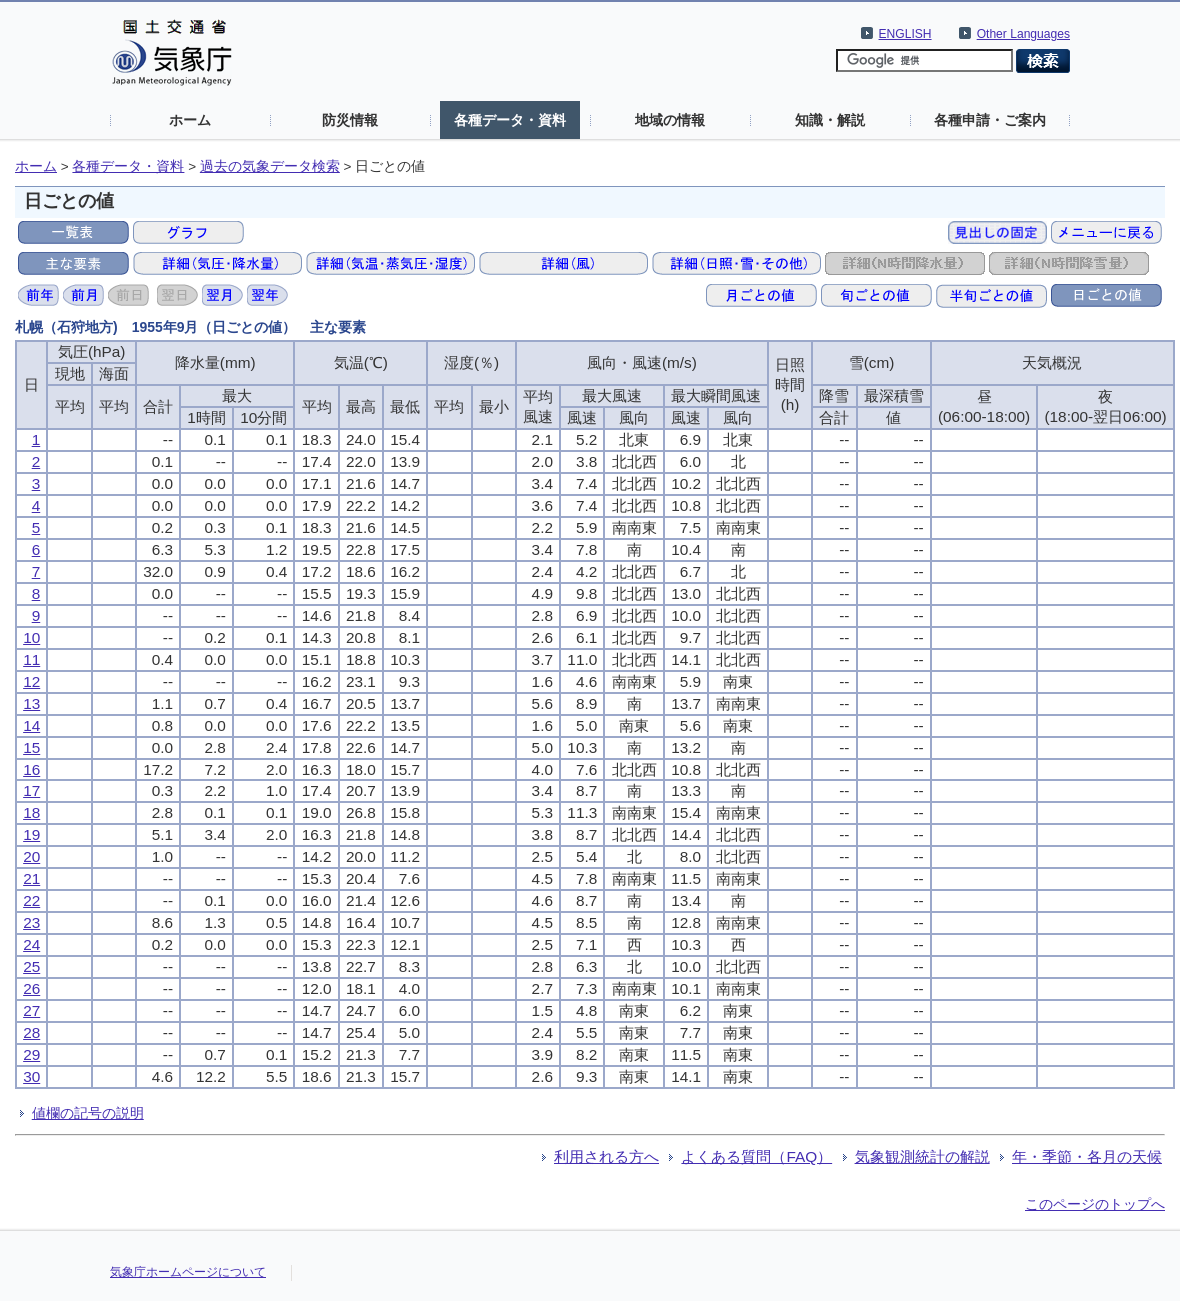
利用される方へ (606, 1156)
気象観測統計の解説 (922, 1156)
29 (31, 1054)
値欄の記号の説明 (88, 1113)
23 (31, 922)
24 (31, 944)
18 (31, 812)
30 (31, 1076)
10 (31, 637)
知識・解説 (830, 120)
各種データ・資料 (510, 120)
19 (31, 834)
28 (31, 1032)
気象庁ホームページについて (188, 1272)
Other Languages (1023, 34)
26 (31, 988)
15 (31, 747)
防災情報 (350, 120)
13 (31, 703)
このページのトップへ (1095, 1204)
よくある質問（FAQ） (756, 1156)
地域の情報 (670, 120)
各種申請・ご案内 (990, 120)
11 (31, 659)
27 (31, 1010)
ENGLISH (905, 34)
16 (31, 769)
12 (31, 681)
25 (31, 966)
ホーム (190, 120)
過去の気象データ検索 (270, 166)
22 (31, 900)
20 (31, 856)
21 (31, 878)
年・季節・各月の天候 (1087, 1156)
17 (31, 790)
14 (31, 725)
